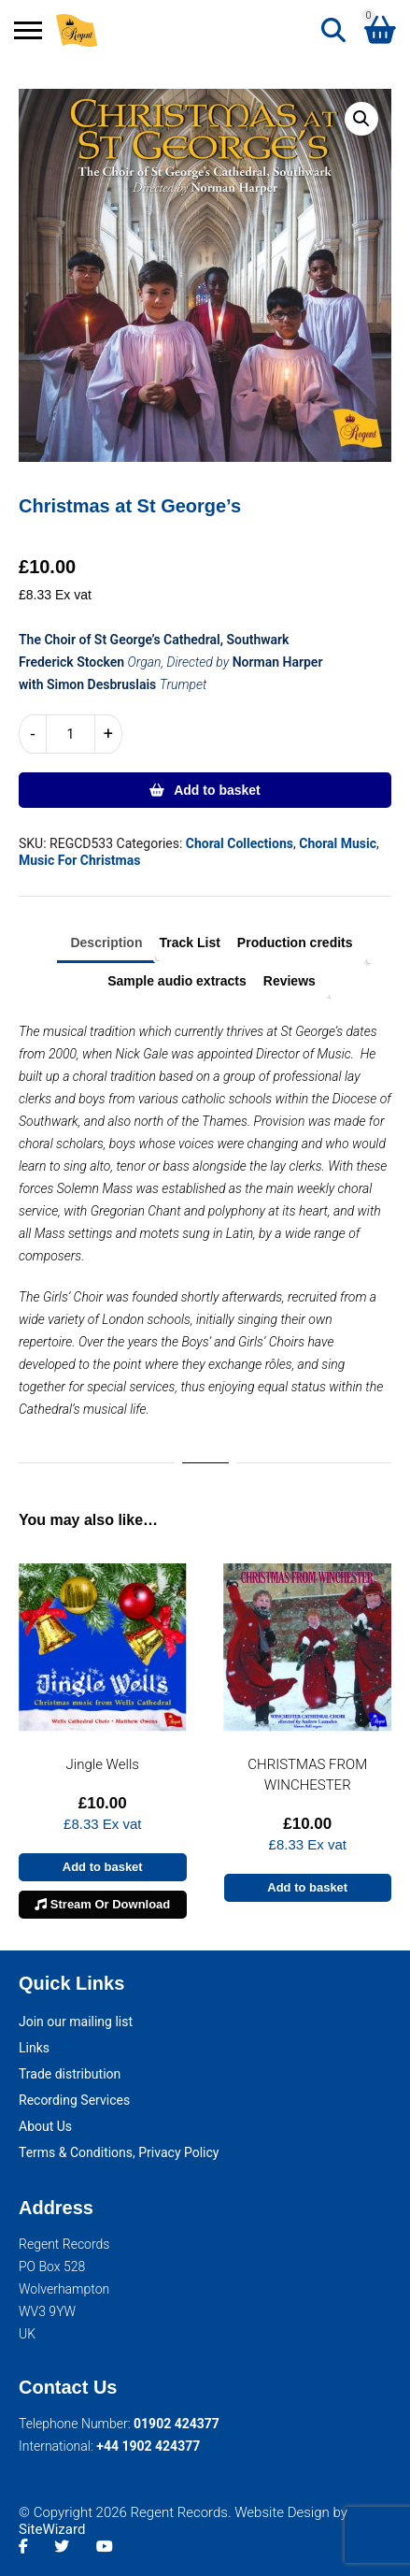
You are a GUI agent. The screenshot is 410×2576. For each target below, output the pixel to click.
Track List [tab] (189, 942)
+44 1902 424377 (148, 2446)
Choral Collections (239, 843)
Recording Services (74, 2100)
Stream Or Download (102, 1904)
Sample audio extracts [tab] (177, 980)
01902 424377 (176, 2423)
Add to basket (217, 790)
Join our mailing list (76, 2021)
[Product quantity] (70, 734)
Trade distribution (69, 2073)
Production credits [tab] (295, 942)
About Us (45, 2126)
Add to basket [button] (103, 1867)
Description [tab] (106, 942)
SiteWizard (52, 2529)
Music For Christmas (79, 860)
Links (34, 2047)
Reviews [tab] (289, 980)
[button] (361, 119)
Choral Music (337, 843)
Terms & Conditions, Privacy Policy (119, 2152)
